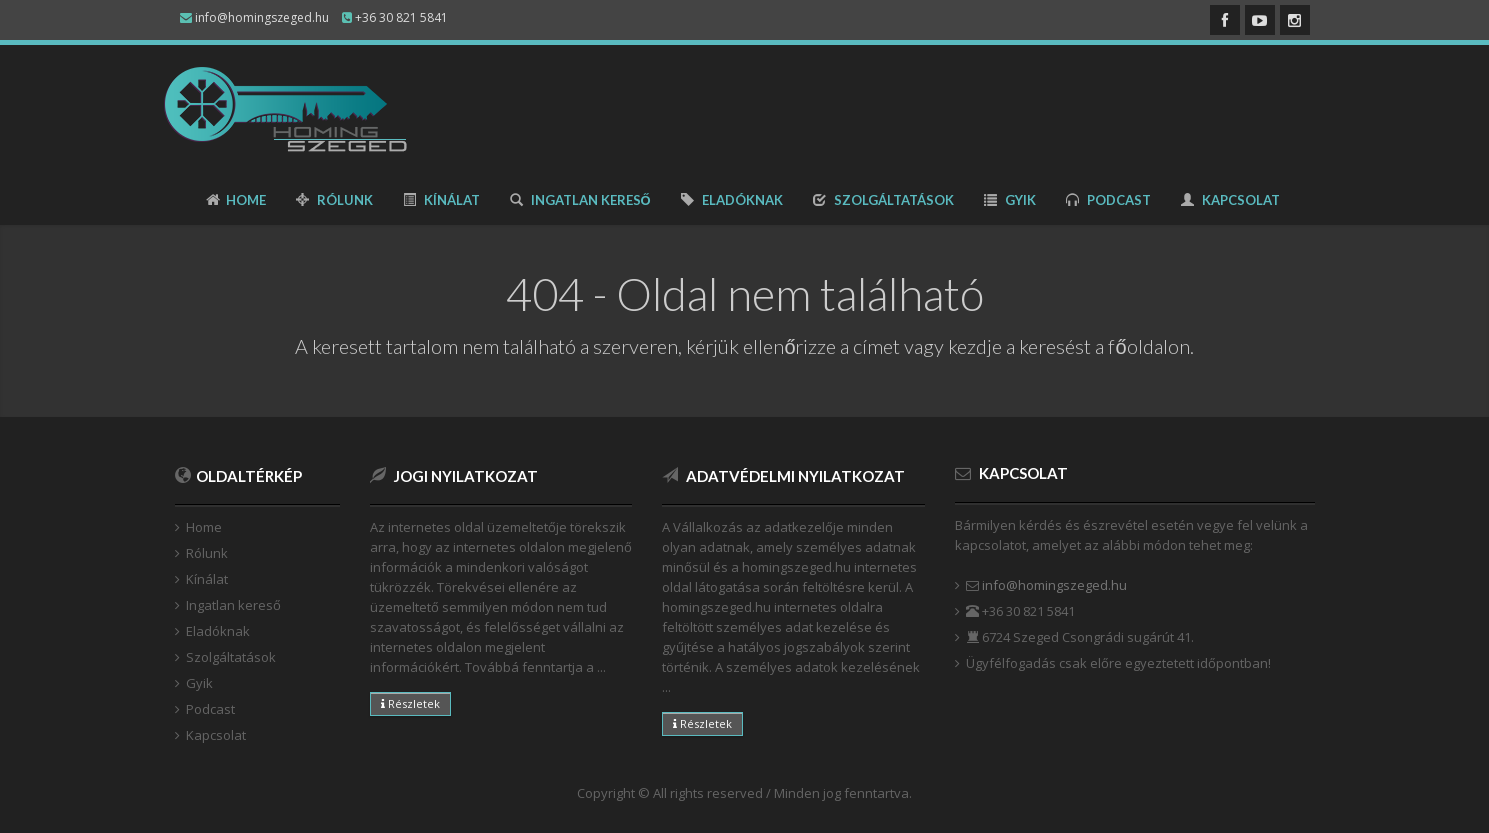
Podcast (1108, 200)
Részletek (410, 703)
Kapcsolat (1230, 200)
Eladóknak (732, 200)
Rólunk (334, 200)
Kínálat (441, 200)
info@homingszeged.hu (1054, 585)
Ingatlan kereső (580, 200)
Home (236, 200)
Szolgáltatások (883, 200)
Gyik (1010, 200)
